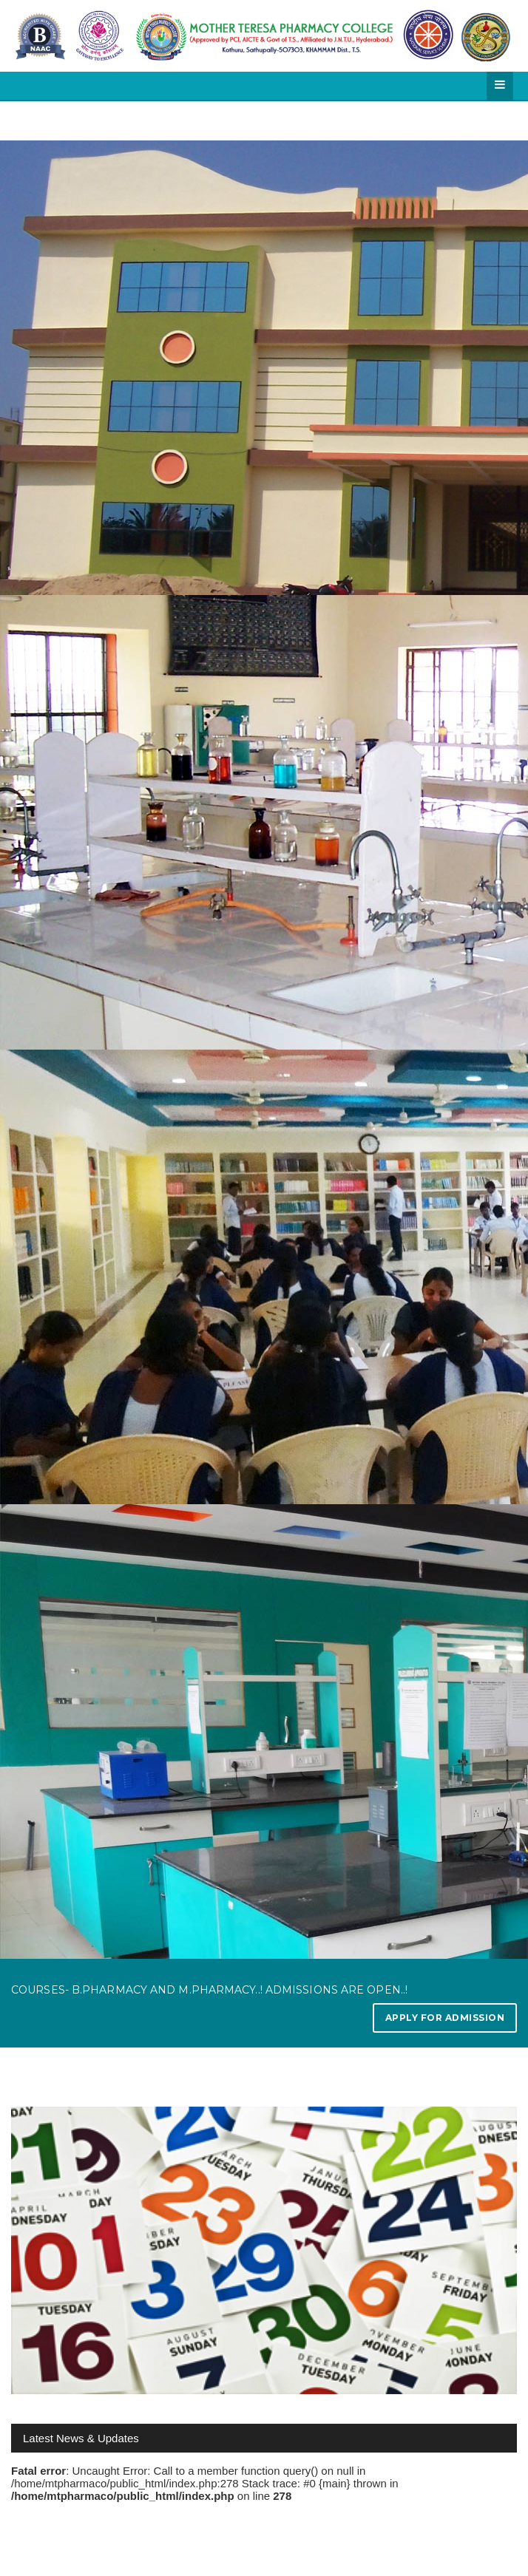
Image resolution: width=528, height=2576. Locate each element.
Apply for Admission (445, 2017)
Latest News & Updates (81, 2438)
